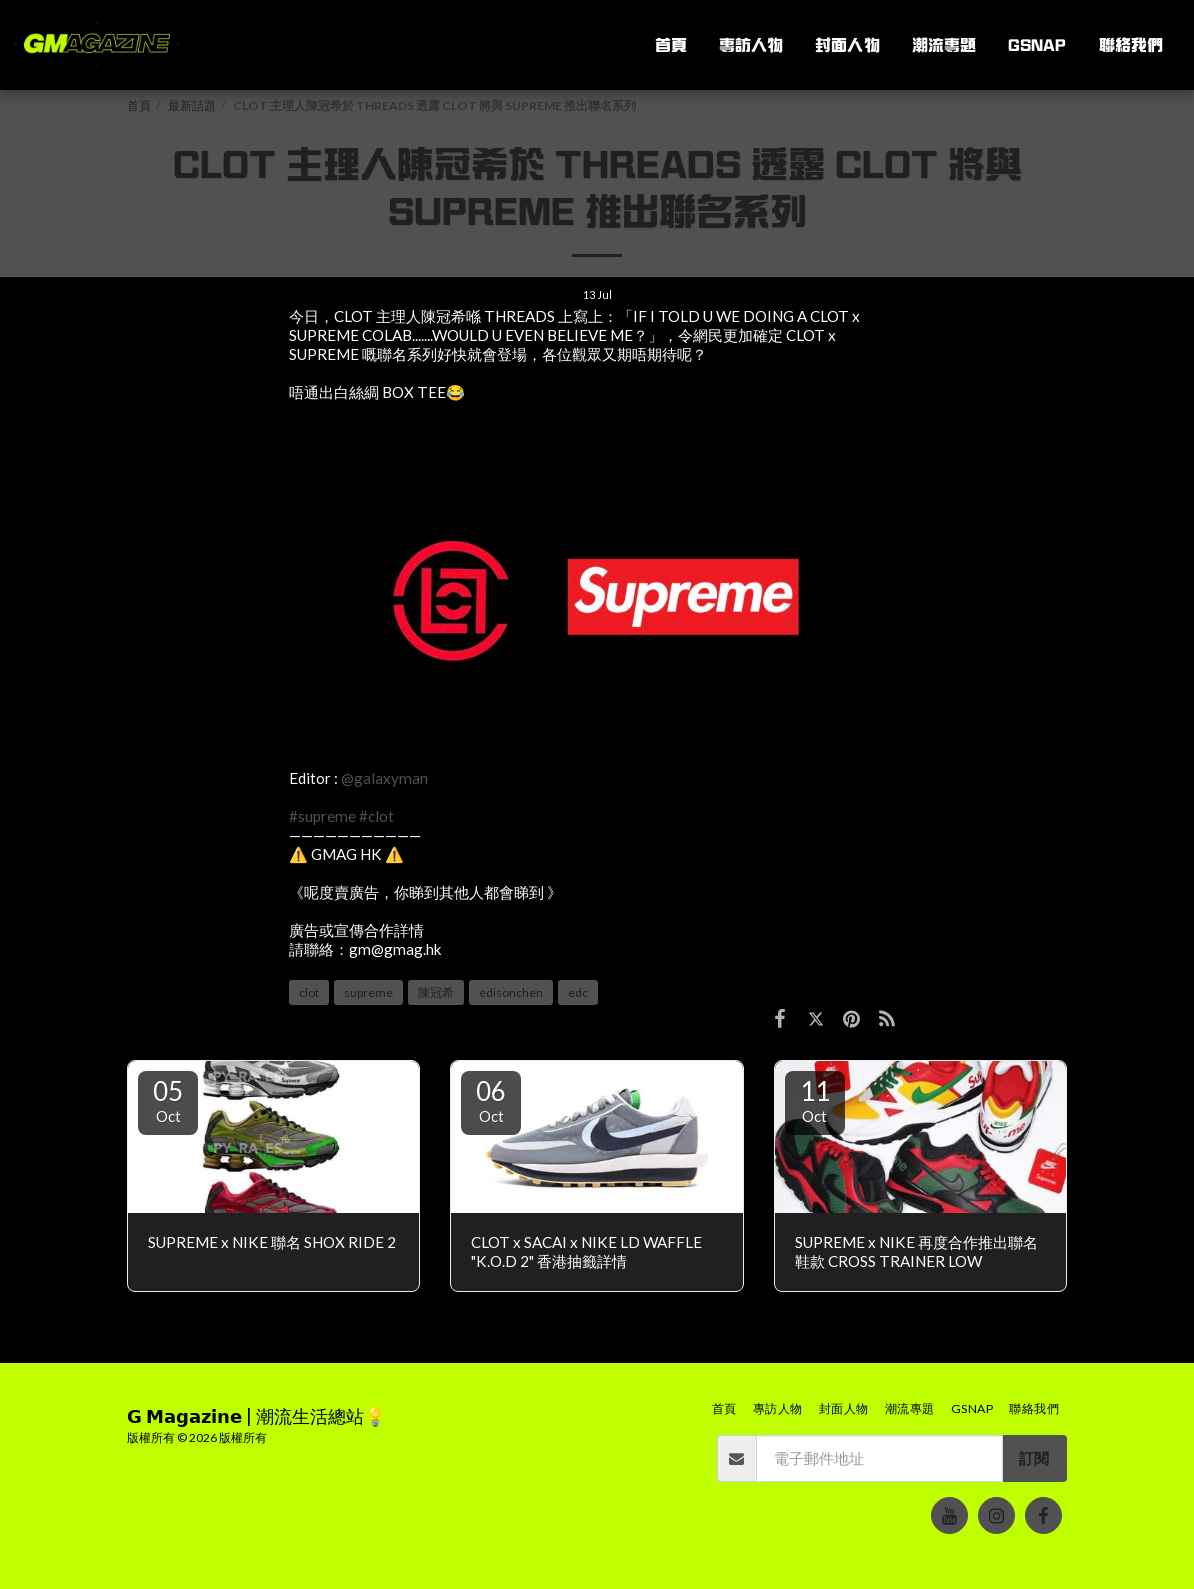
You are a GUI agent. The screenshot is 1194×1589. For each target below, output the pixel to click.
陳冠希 (436, 992)
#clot (376, 816)
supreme (368, 992)
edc (578, 992)
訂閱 (1034, 1458)
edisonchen (511, 992)
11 (815, 1100)
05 (168, 1100)
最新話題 (192, 105)
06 (491, 1100)
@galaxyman (384, 778)
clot (309, 992)
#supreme (322, 816)
